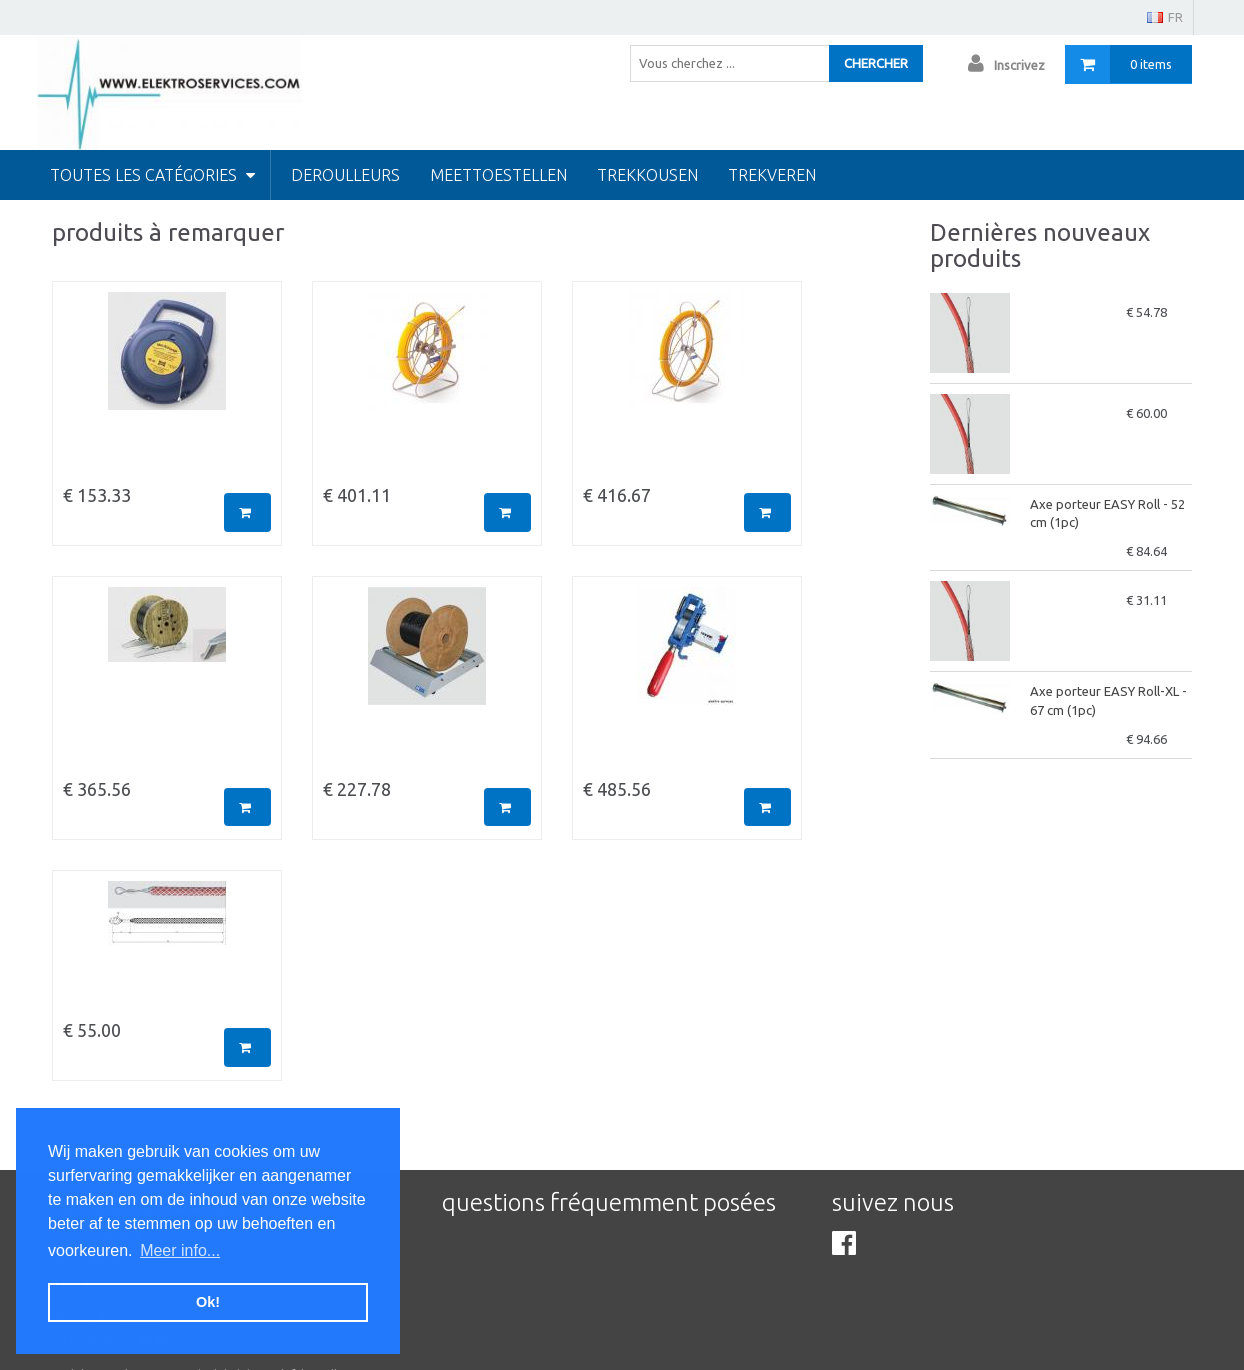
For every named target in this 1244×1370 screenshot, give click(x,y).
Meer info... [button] (180, 1250)
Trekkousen (647, 175)
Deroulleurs (345, 175)
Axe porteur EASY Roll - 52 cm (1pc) (1107, 513)
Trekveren (772, 175)
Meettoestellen (498, 175)
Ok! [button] (208, 1302)
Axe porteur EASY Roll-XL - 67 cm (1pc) (1108, 700)
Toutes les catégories (152, 175)
